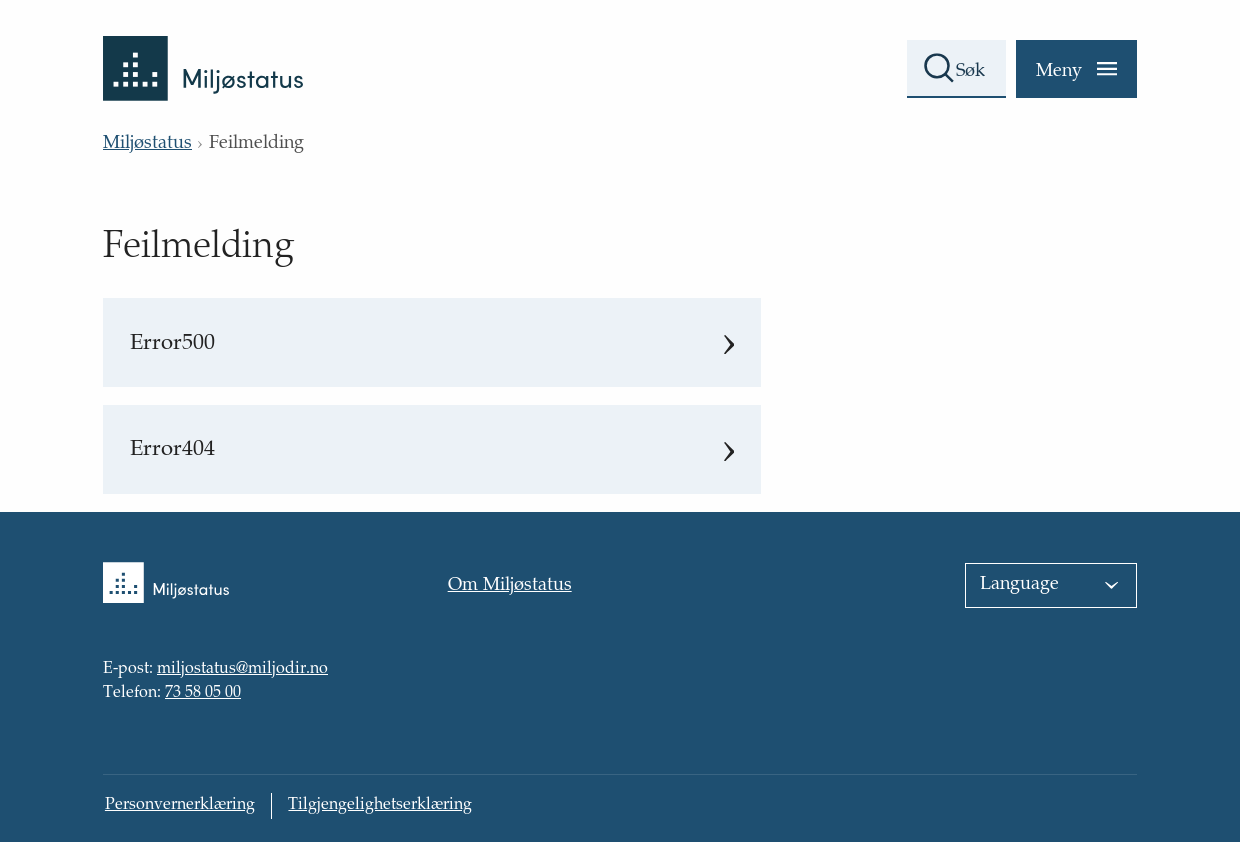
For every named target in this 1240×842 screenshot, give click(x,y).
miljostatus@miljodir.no (242, 670)
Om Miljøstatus (510, 586)
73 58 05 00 (203, 693)
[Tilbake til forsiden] (203, 50)
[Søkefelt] (956, 69)
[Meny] (1076, 69)
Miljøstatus (147, 144)
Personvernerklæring (180, 805)
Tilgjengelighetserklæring (380, 805)
